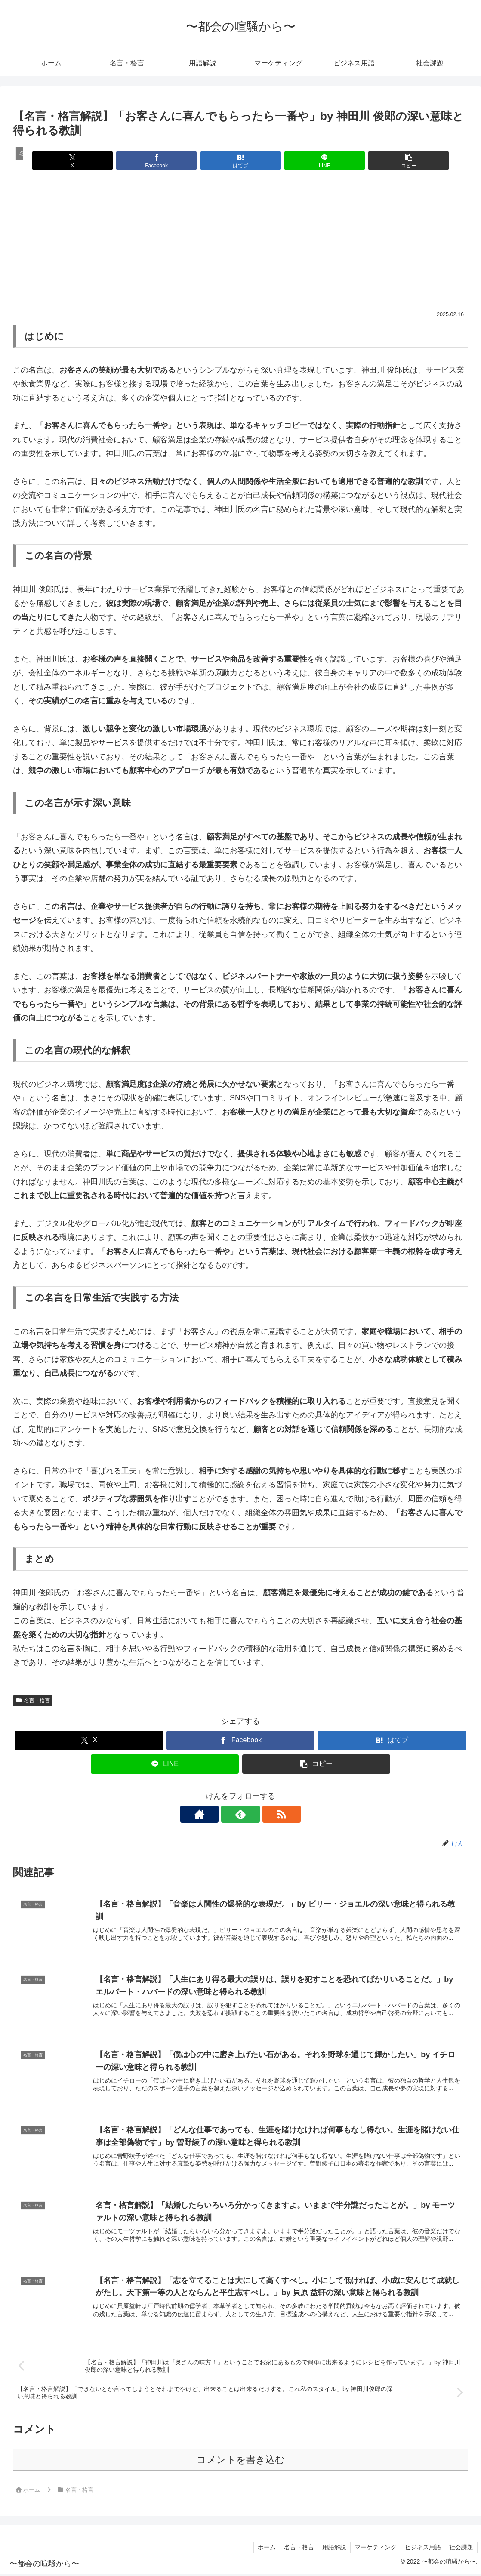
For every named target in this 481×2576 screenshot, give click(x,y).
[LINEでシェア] (317, 160)
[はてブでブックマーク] (240, 160)
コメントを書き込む (241, 2461)
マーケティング (373, 2549)
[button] (393, 160)
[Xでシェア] (87, 160)
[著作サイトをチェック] (220, 1814)
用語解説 (331, 2549)
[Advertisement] (240, 246)
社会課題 (461, 2549)
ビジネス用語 (422, 2549)
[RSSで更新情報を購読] (260, 1814)
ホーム (262, 2549)
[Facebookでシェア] (164, 160)
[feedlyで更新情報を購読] (240, 1814)
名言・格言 (32, 1701)
